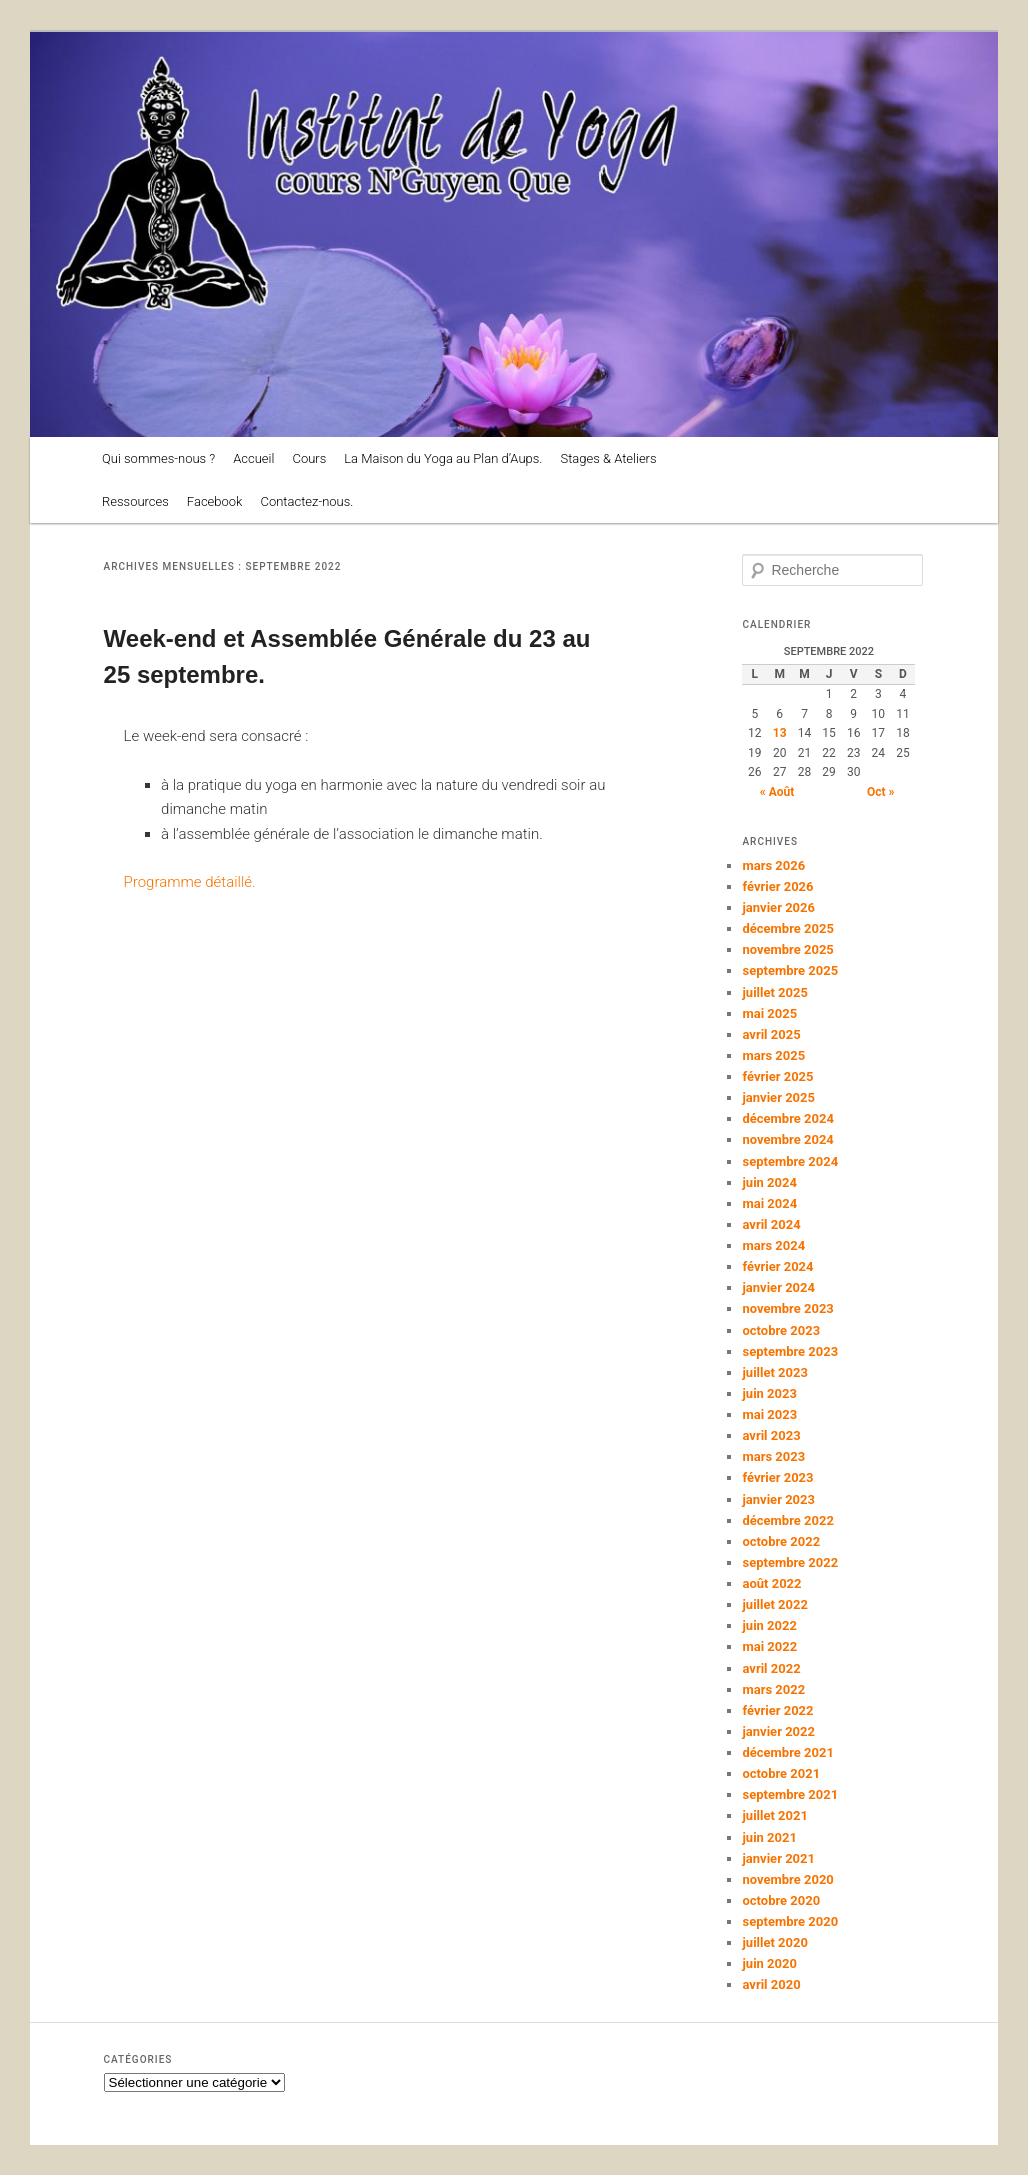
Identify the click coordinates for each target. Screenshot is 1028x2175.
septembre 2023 (790, 1351)
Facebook (215, 501)
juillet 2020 (774, 1942)
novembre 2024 (787, 1139)
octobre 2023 (781, 1330)
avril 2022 (771, 1668)
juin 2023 (769, 1393)
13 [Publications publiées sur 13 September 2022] (780, 733)
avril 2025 (771, 1034)
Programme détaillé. (190, 882)
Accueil (253, 458)
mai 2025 (769, 1013)
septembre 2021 (790, 1794)
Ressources (135, 501)
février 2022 (777, 1710)
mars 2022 (773, 1689)
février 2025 (777, 1076)
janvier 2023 (778, 1499)
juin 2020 (769, 1963)
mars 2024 (773, 1245)
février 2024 (777, 1266)
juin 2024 (769, 1182)
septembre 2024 (790, 1161)
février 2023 (777, 1477)
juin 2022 (769, 1625)
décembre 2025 (787, 928)
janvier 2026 (778, 907)
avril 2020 (771, 1984)
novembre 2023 (787, 1308)
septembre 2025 (790, 970)
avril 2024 (771, 1224)
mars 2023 (773, 1456)
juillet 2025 (774, 992)
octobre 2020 (781, 1900)
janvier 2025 (778, 1097)
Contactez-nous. (306, 501)
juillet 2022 (774, 1604)
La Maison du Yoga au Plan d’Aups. (443, 458)
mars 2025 (773, 1055)
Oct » (881, 792)
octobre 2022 (781, 1541)
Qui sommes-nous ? (158, 458)
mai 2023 (769, 1414)
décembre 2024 (787, 1118)
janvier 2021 (778, 1858)
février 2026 (777, 886)
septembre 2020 (790, 1921)
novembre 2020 (787, 1879)
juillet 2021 (774, 1815)
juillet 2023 (774, 1372)
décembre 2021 (787, 1752)
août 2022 (771, 1583)
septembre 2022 (790, 1562)
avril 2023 (771, 1435)
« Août (777, 792)
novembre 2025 (787, 949)
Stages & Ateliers (608, 458)
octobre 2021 (781, 1773)
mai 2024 (769, 1203)
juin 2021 (769, 1837)
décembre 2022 (787, 1520)
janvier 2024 (778, 1287)
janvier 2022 (778, 1731)
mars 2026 (773, 865)
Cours (309, 458)
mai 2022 (769, 1646)
